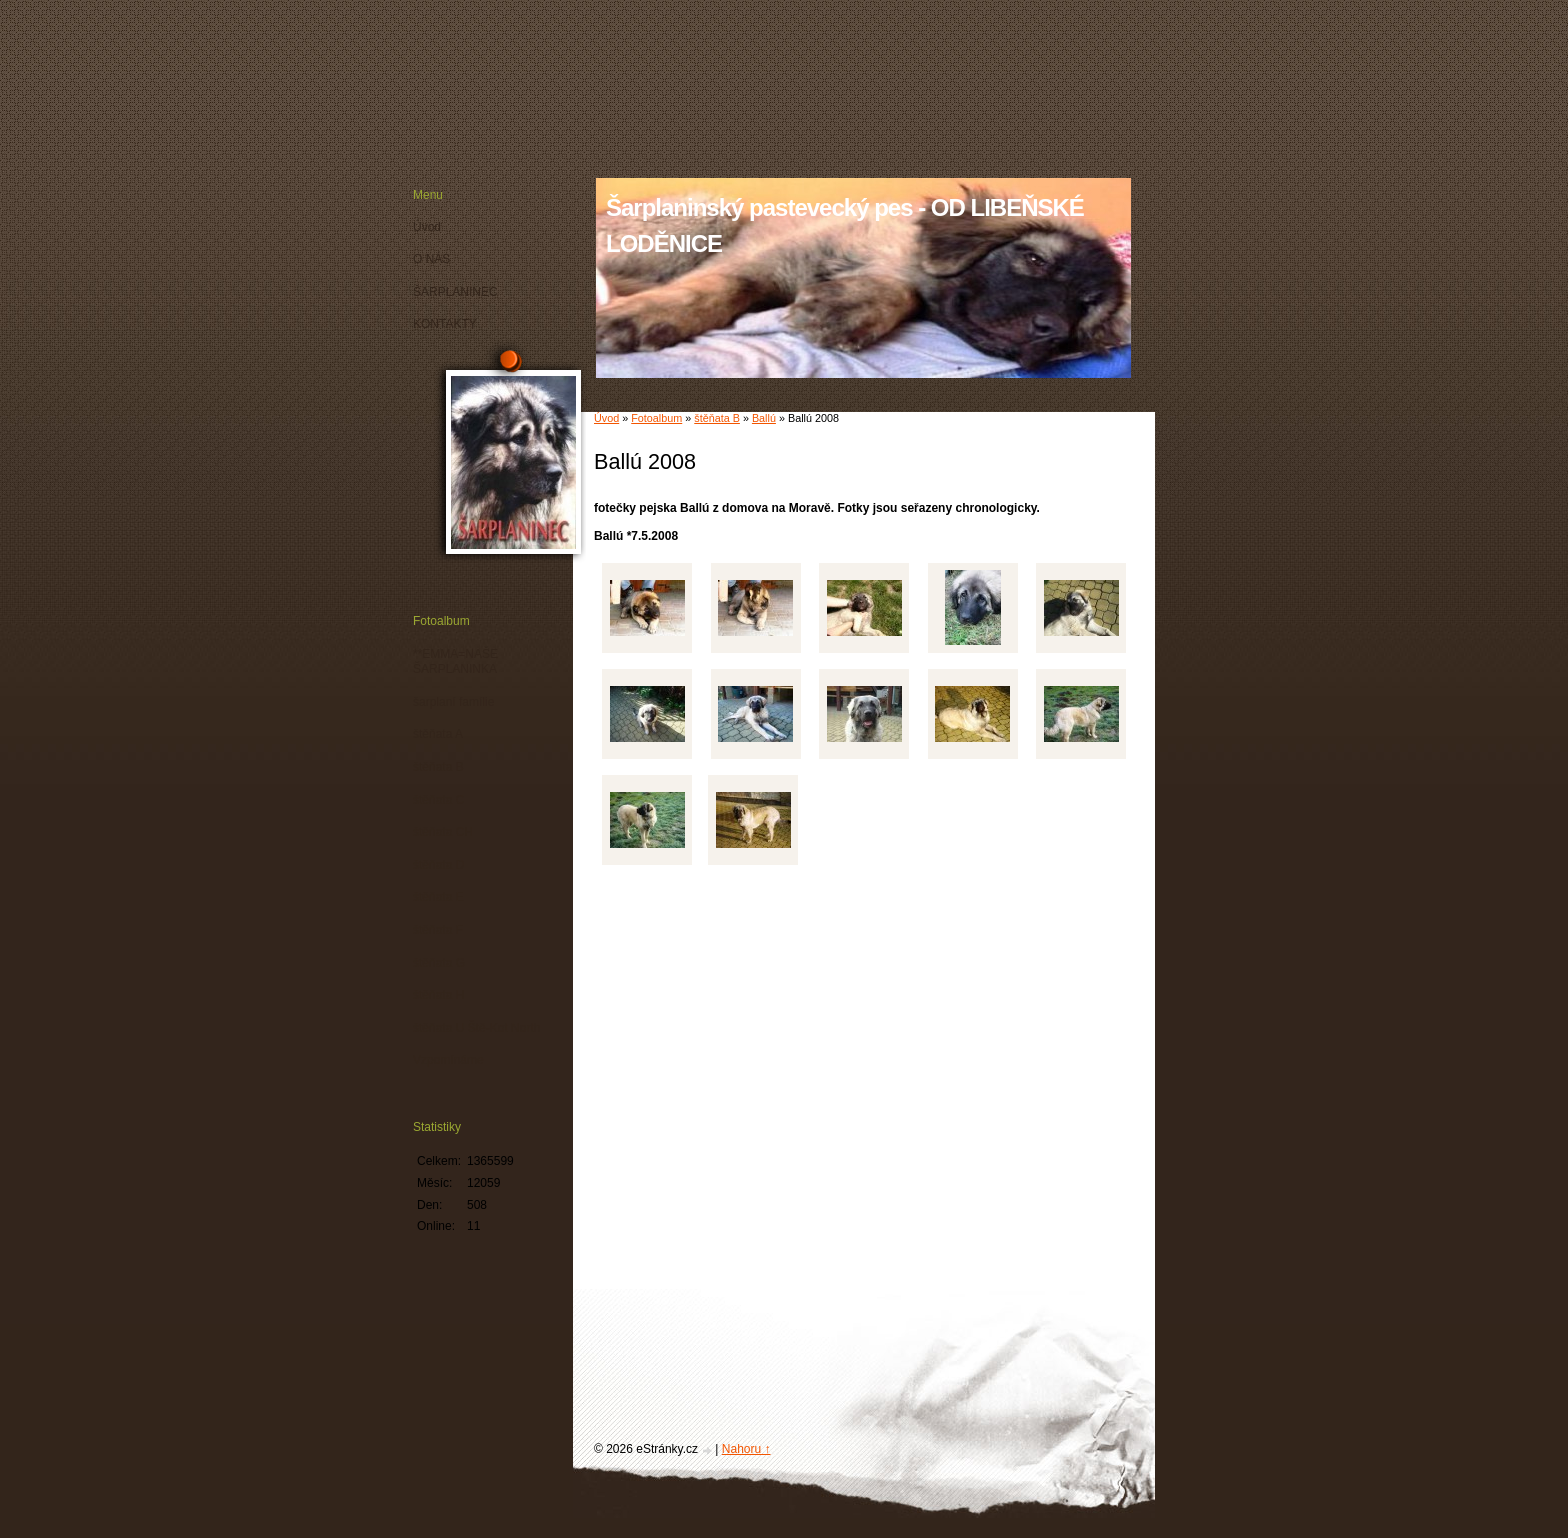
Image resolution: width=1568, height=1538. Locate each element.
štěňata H (438, 995)
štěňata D (438, 865)
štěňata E (438, 897)
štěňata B (717, 418)
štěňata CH (443, 832)
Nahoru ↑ (746, 1449)
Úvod (606, 418)
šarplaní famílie (453, 702)
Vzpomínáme (448, 1060)
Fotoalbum (656, 418)
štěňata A (438, 734)
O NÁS (431, 259)
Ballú (764, 418)
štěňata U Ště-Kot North (476, 1028)
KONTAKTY (445, 324)
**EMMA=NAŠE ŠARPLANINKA (455, 662)
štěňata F (438, 930)
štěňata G (439, 963)
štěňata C (438, 800)
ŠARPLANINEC (455, 292)
